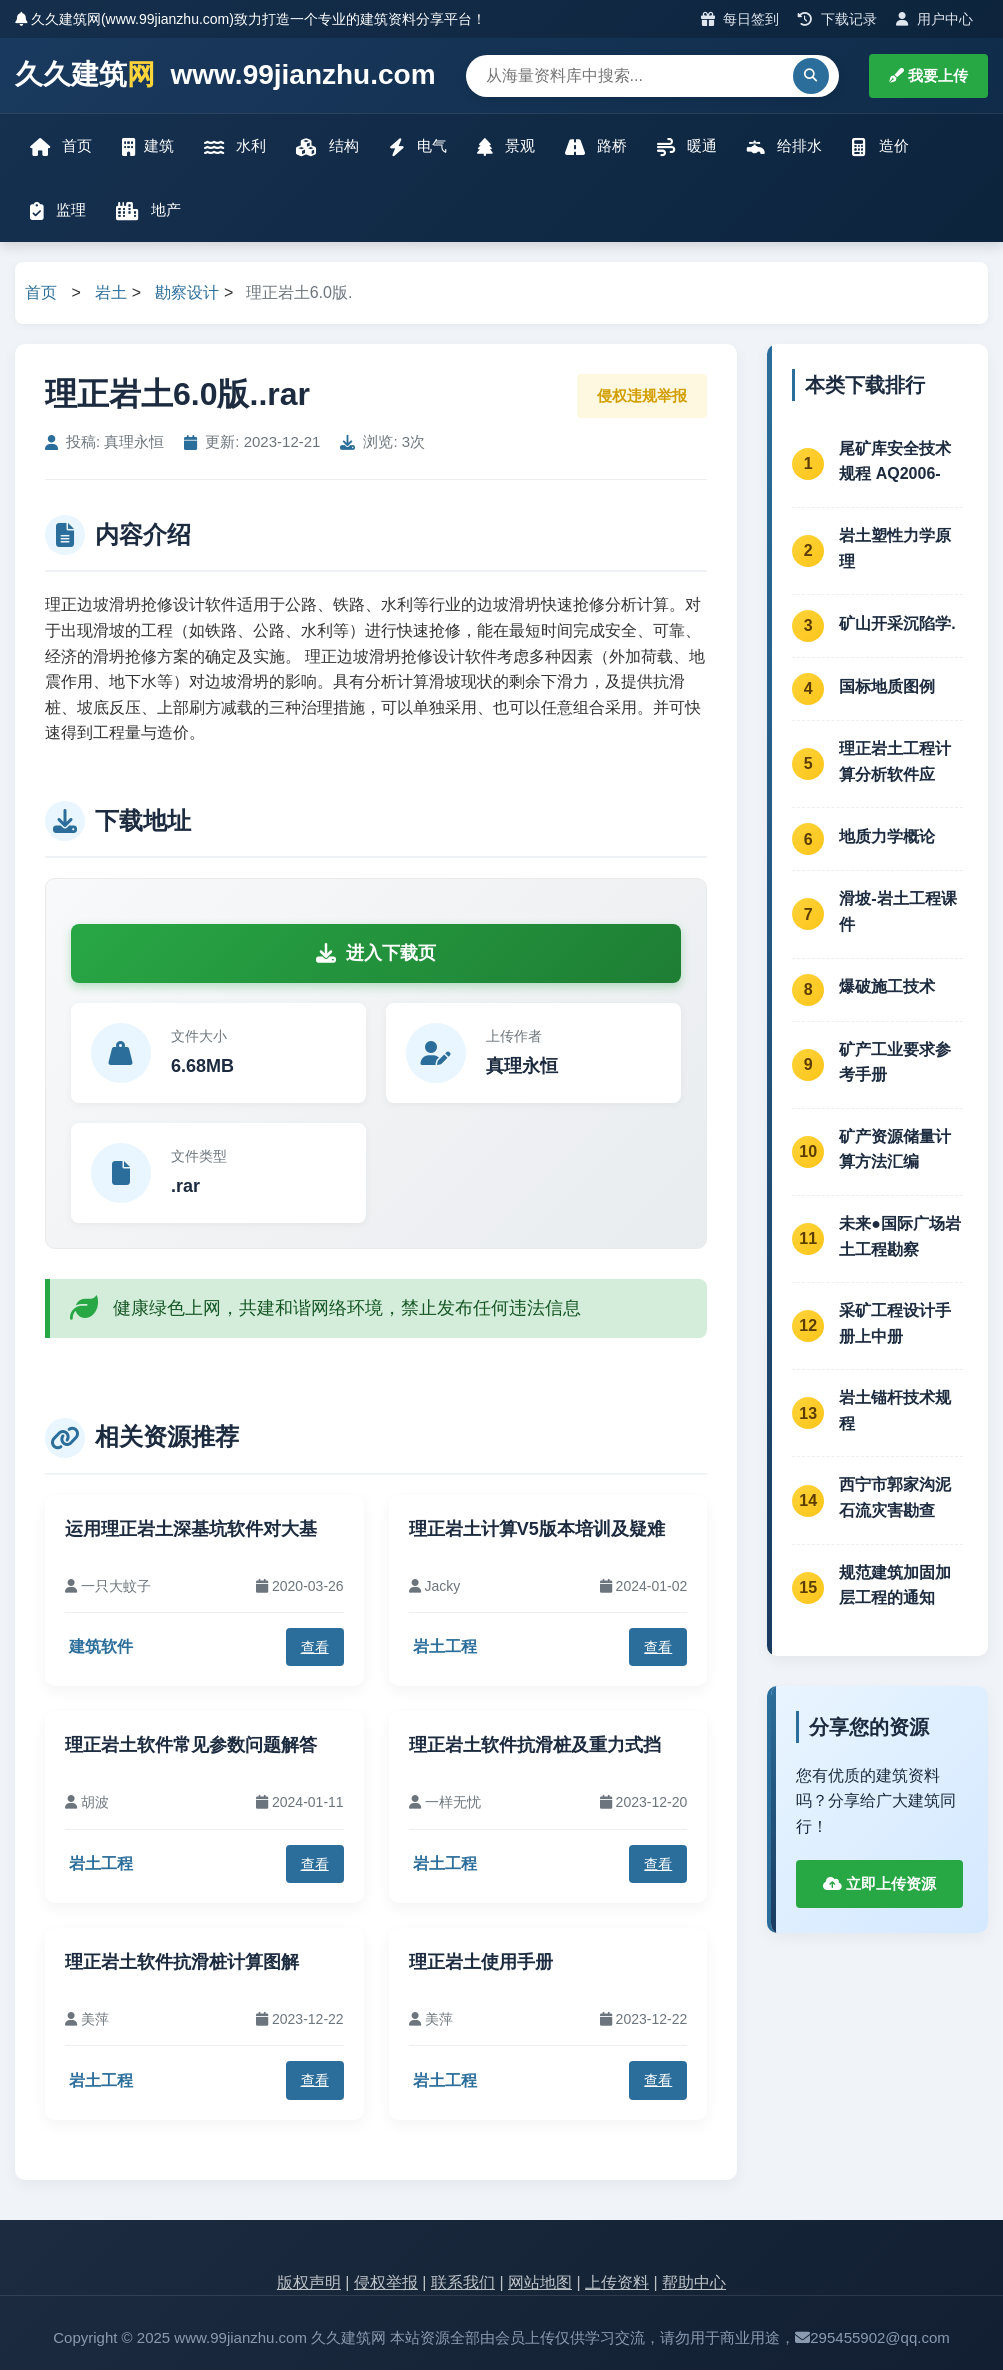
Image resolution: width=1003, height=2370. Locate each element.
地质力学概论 (887, 836)
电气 (418, 146)
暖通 (687, 146)
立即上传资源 (879, 1883)
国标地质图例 (887, 686)
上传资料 (617, 2282)
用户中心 (934, 19)
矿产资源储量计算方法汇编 (895, 1149)
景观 (506, 146)
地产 (148, 210)
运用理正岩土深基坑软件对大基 (191, 1529)
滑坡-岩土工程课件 (897, 911)
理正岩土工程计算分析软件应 (895, 761)
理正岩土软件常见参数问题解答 (191, 1745)
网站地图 (540, 2282)
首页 (61, 146)
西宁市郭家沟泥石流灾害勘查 (895, 1497)
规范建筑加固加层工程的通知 (895, 1585)
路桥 (596, 146)
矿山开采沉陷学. (897, 623)
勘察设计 (187, 292)
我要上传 (928, 75)
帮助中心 (694, 2282)
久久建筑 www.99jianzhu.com (225, 75)
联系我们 (463, 2282)
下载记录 (837, 19)
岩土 (111, 292)
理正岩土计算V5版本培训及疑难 (537, 1529)
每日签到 (740, 19)
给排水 (784, 146)
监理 (58, 210)
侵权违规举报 (642, 395)
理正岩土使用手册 (481, 1962)
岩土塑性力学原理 (895, 548)
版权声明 (309, 2282)
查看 (315, 1647)
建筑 (148, 146)
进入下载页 (376, 953)
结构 (327, 146)
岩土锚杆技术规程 (895, 1410)
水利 (235, 146)
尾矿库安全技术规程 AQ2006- (895, 461)
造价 (880, 146)
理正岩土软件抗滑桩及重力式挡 (535, 1745)
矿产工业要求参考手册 (895, 1062)
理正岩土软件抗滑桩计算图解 (182, 1962)
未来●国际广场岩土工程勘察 (900, 1236)
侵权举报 (386, 2282)
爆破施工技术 (887, 986)
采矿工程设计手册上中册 (895, 1323)
